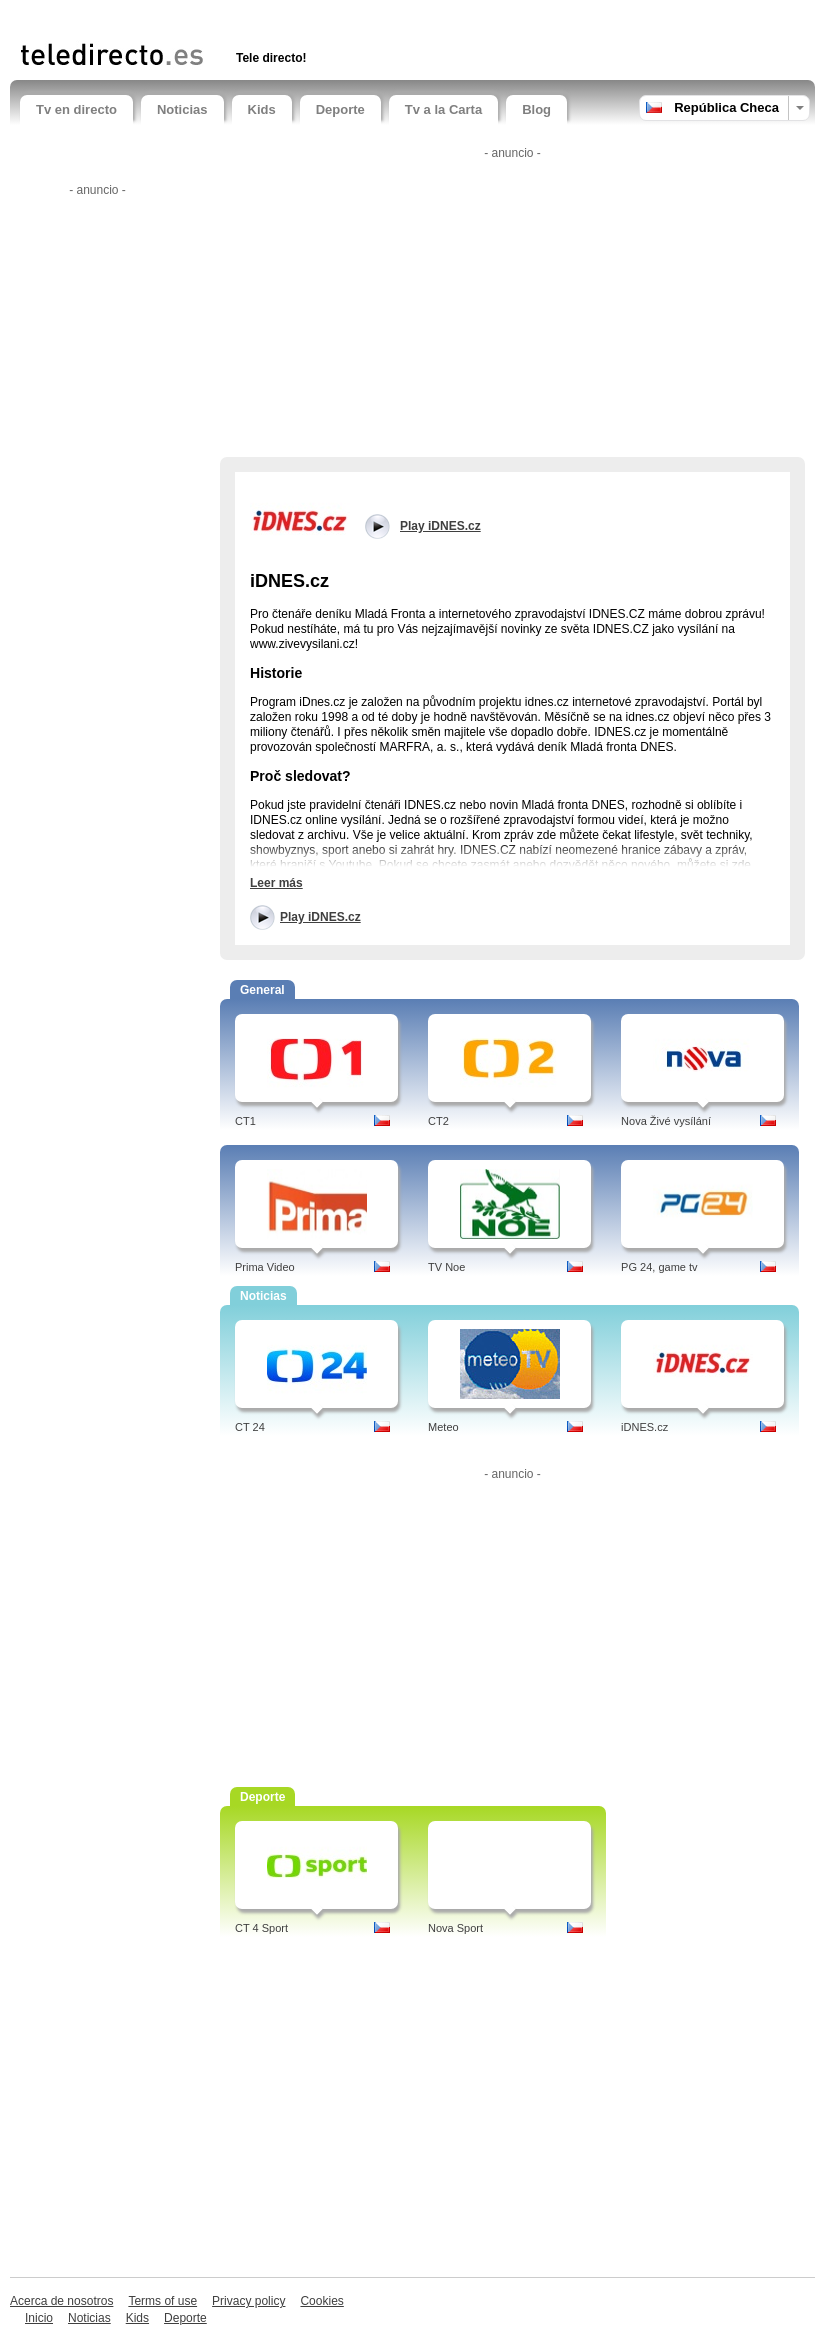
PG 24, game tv (659, 1267)
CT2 (438, 1121)
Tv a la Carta (443, 109)
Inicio (39, 2318)
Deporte (340, 109)
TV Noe (446, 1267)
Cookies (321, 2301)
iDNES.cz (644, 1427)
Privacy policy (248, 2301)
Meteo (443, 1427)
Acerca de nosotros (61, 2301)
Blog (536, 109)
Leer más (276, 883)
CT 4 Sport (261, 1928)
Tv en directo (76, 109)
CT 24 (250, 1427)
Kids (262, 109)
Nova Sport (455, 1928)
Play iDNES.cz (320, 917)
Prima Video (265, 1267)
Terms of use (162, 2301)
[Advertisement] (254, 17)
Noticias (182, 109)
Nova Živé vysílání (666, 1121)
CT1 (245, 1121)
